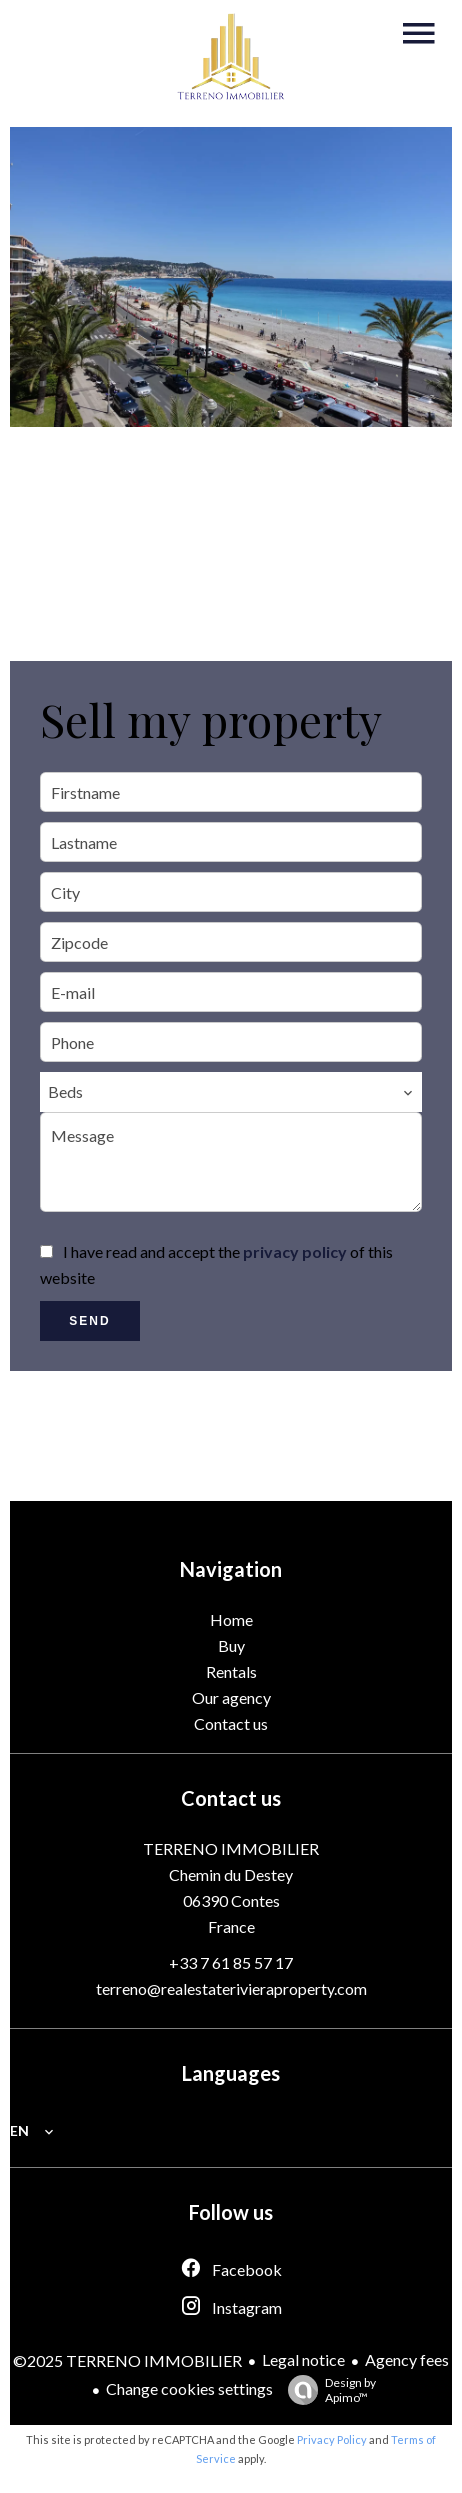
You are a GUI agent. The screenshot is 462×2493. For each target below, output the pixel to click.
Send (89, 1321)
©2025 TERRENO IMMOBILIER (127, 2360)
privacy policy (295, 1251)
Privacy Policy (332, 2439)
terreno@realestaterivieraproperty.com (231, 1988)
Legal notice (303, 2359)
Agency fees (407, 2359)
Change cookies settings (189, 2388)
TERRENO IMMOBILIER (231, 1848)
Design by (327, 2390)
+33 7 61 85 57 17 (231, 1962)
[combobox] (231, 1092)
